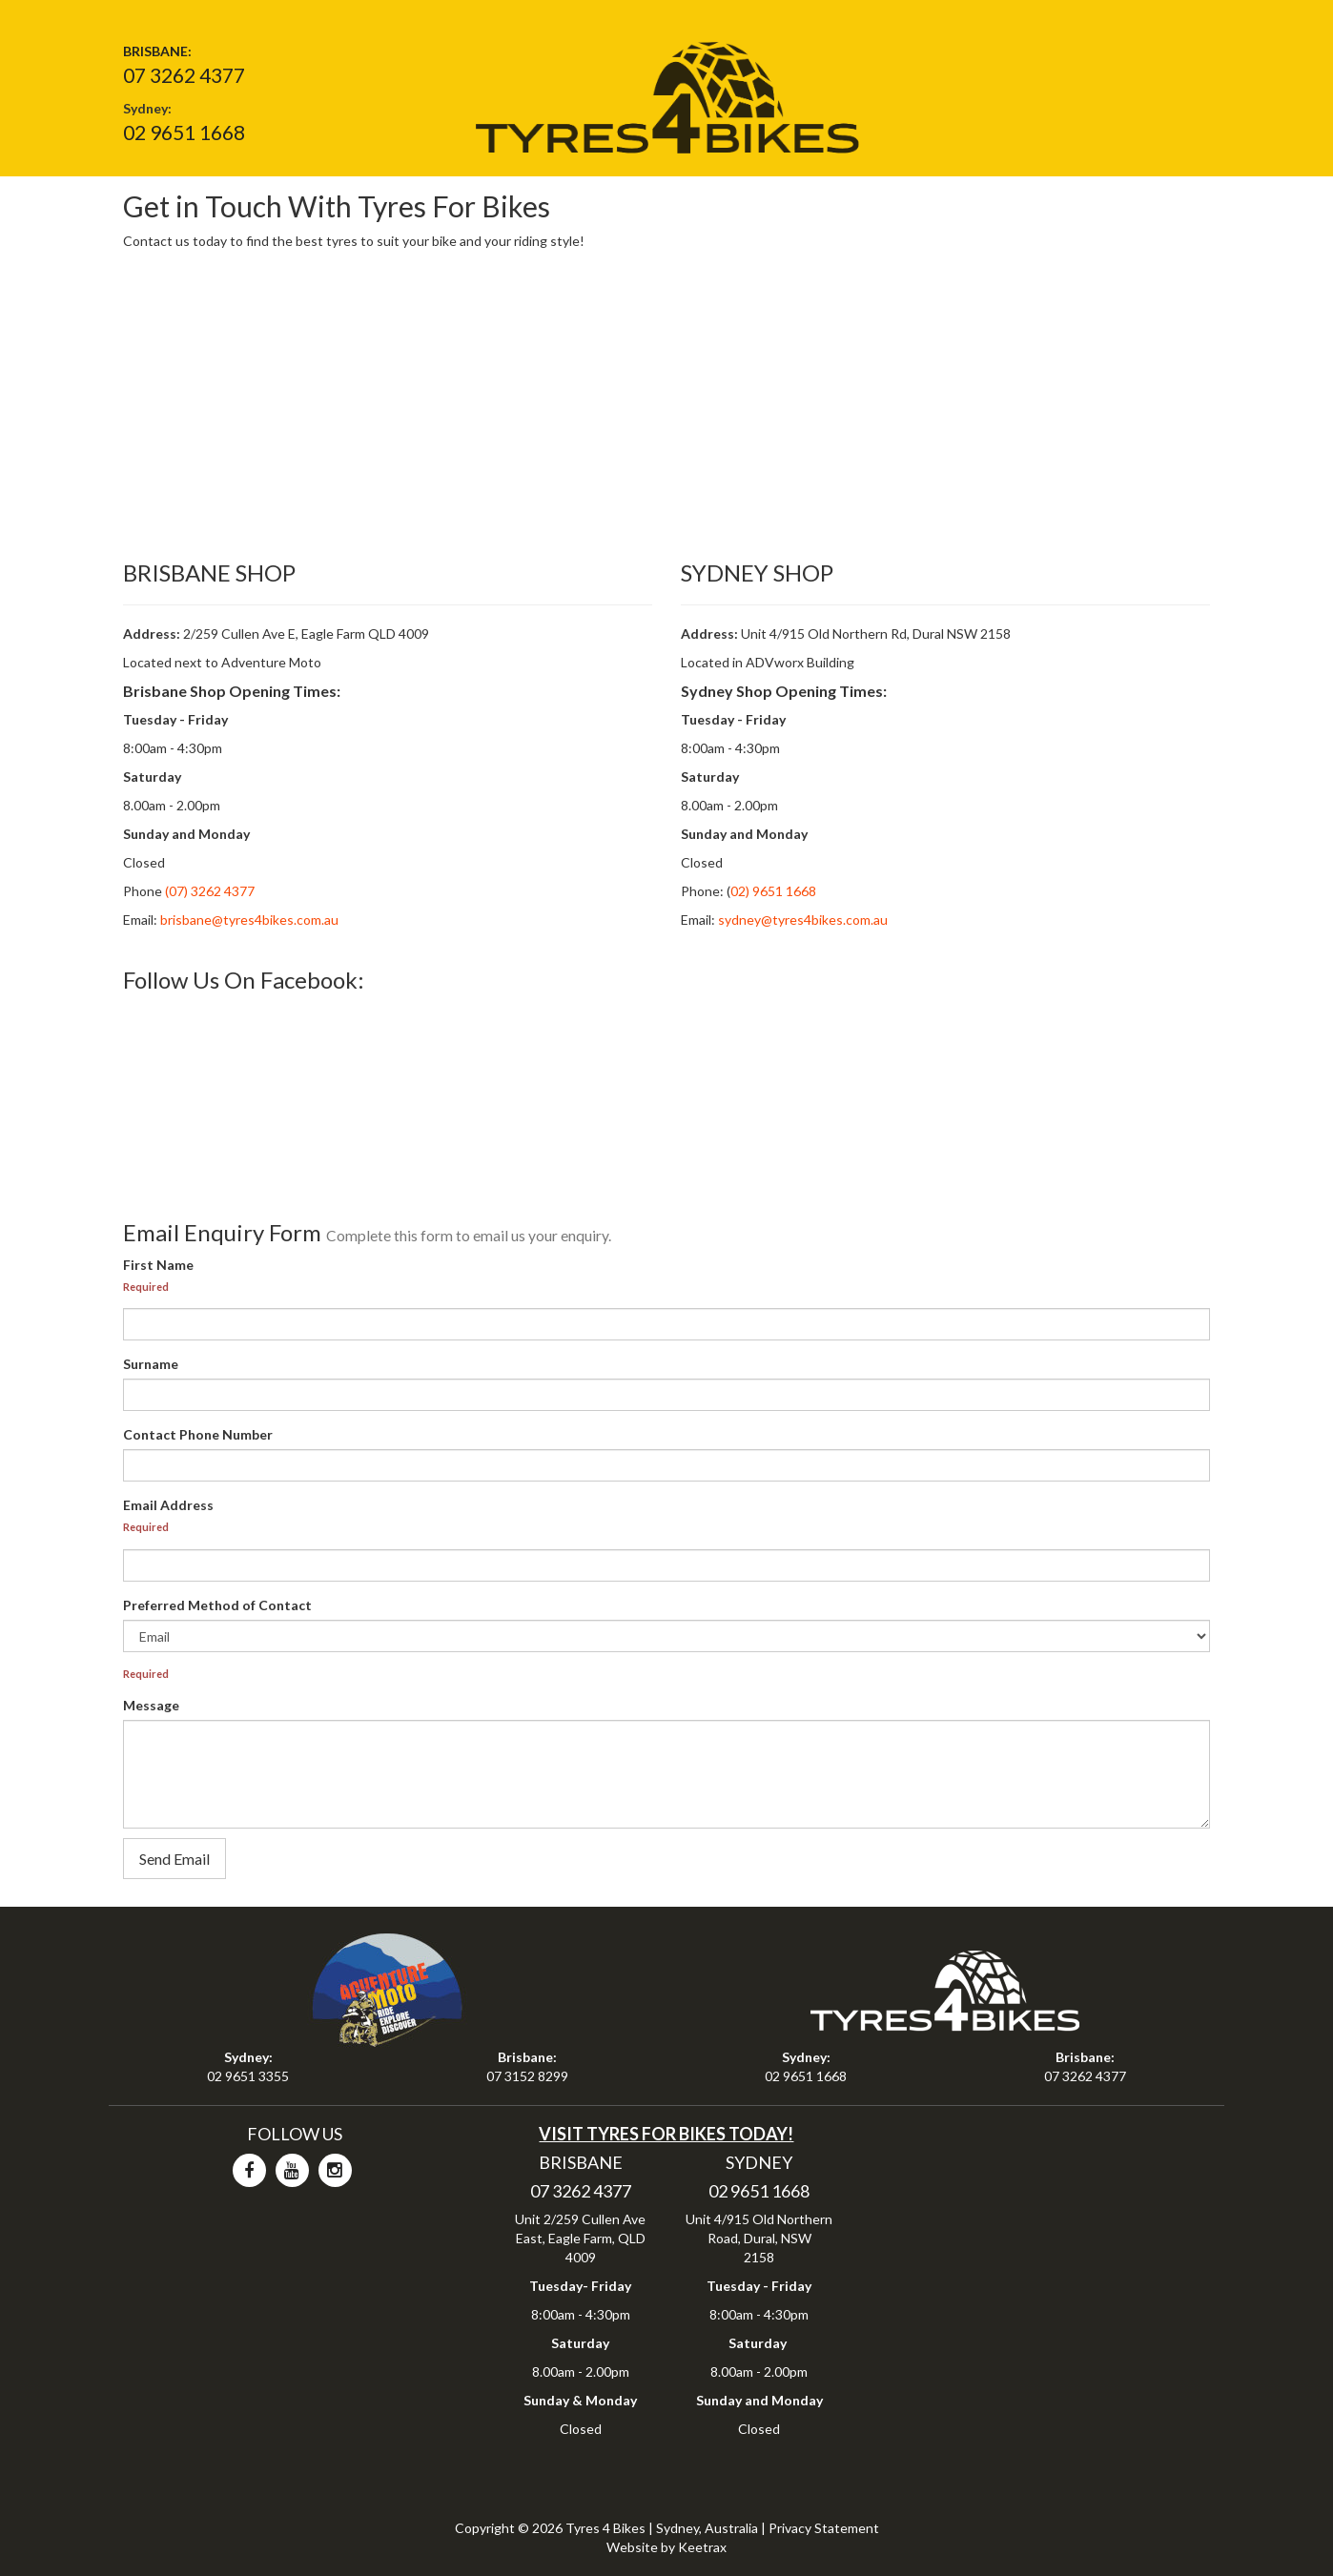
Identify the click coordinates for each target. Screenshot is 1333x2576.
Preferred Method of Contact (217, 1605)
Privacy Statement (824, 2528)
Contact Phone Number (198, 1434)
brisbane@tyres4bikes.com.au (249, 919)
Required (146, 1286)
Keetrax (702, 2547)
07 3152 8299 (527, 2076)
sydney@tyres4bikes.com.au (803, 919)
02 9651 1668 (184, 132)
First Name (158, 1265)
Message (151, 1705)
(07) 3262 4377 (208, 891)
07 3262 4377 (184, 75)
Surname (150, 1364)
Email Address (168, 1505)
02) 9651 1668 (773, 891)
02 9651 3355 (248, 2076)
